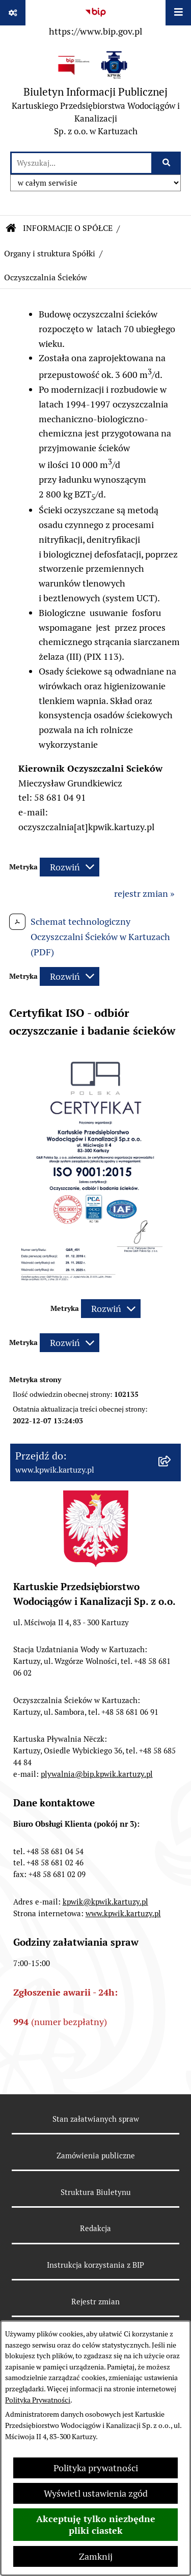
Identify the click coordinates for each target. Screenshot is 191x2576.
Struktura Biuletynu (96, 2192)
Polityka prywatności (95, 2468)
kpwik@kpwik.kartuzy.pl (105, 1902)
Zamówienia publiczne (96, 2155)
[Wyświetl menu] (178, 12)
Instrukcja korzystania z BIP (95, 2265)
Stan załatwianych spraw (95, 2119)
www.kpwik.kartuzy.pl (123, 1913)
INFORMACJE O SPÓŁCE (68, 228)
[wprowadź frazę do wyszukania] (81, 163)
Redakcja (95, 2228)
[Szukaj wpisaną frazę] (167, 163)
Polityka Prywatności (37, 2400)
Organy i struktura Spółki (49, 253)
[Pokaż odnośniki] (12, 12)
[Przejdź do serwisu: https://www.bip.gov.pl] (95, 20)
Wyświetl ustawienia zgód (96, 2493)
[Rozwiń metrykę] (69, 867)
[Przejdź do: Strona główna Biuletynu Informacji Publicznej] (11, 228)
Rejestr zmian (95, 2301)
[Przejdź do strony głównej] (95, 95)
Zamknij (96, 2556)
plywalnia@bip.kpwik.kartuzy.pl (97, 1774)
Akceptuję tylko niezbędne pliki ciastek (95, 2524)
